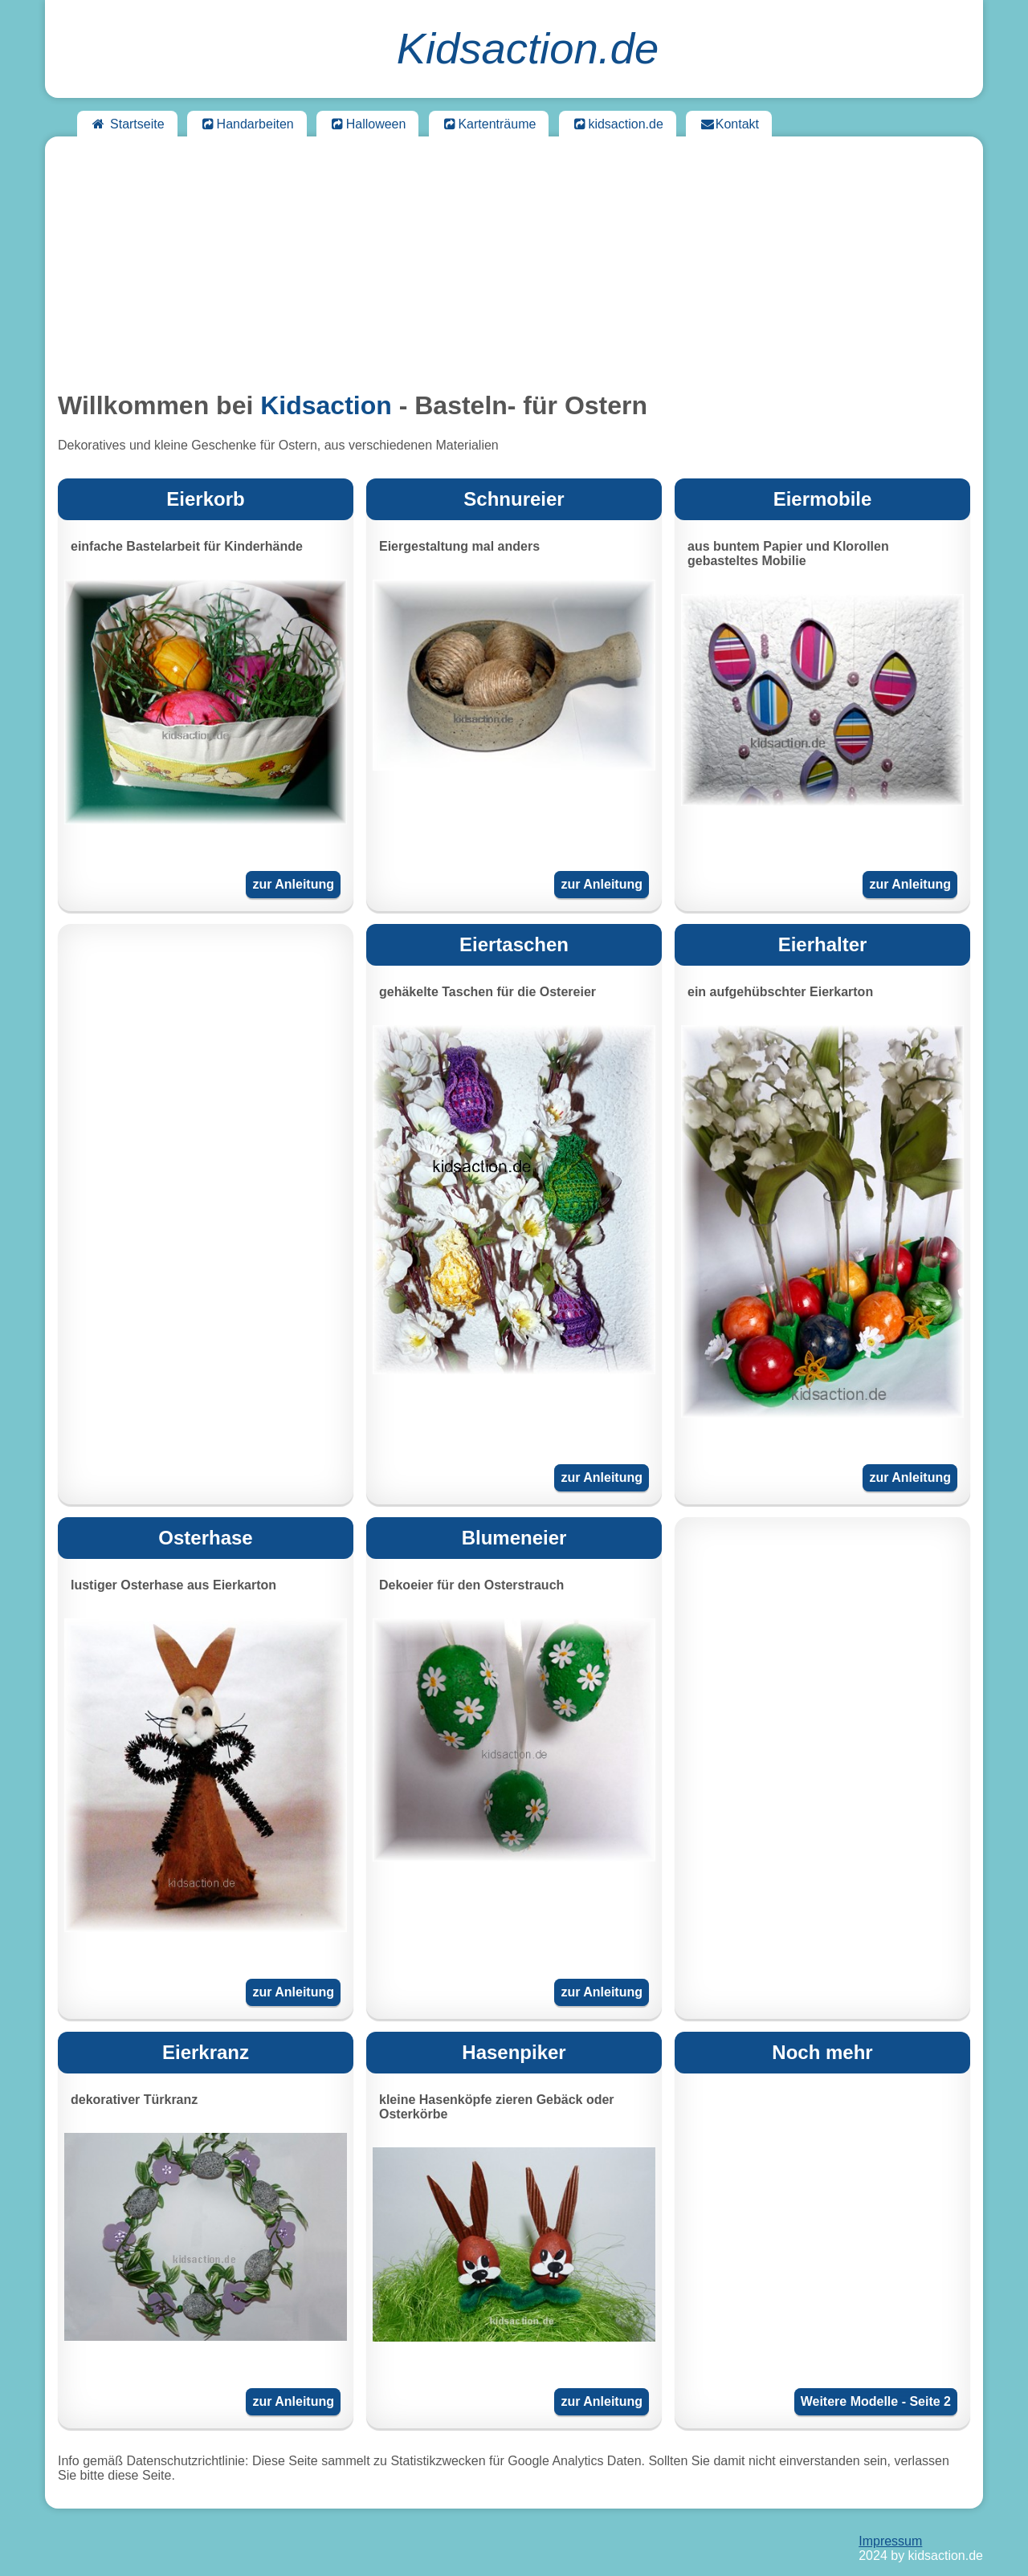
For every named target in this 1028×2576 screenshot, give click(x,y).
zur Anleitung (293, 884)
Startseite (127, 124)
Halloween (367, 124)
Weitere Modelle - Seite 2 (876, 2401)
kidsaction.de (617, 124)
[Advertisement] (514, 261)
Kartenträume (489, 124)
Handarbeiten (247, 124)
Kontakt (729, 124)
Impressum (890, 2541)
